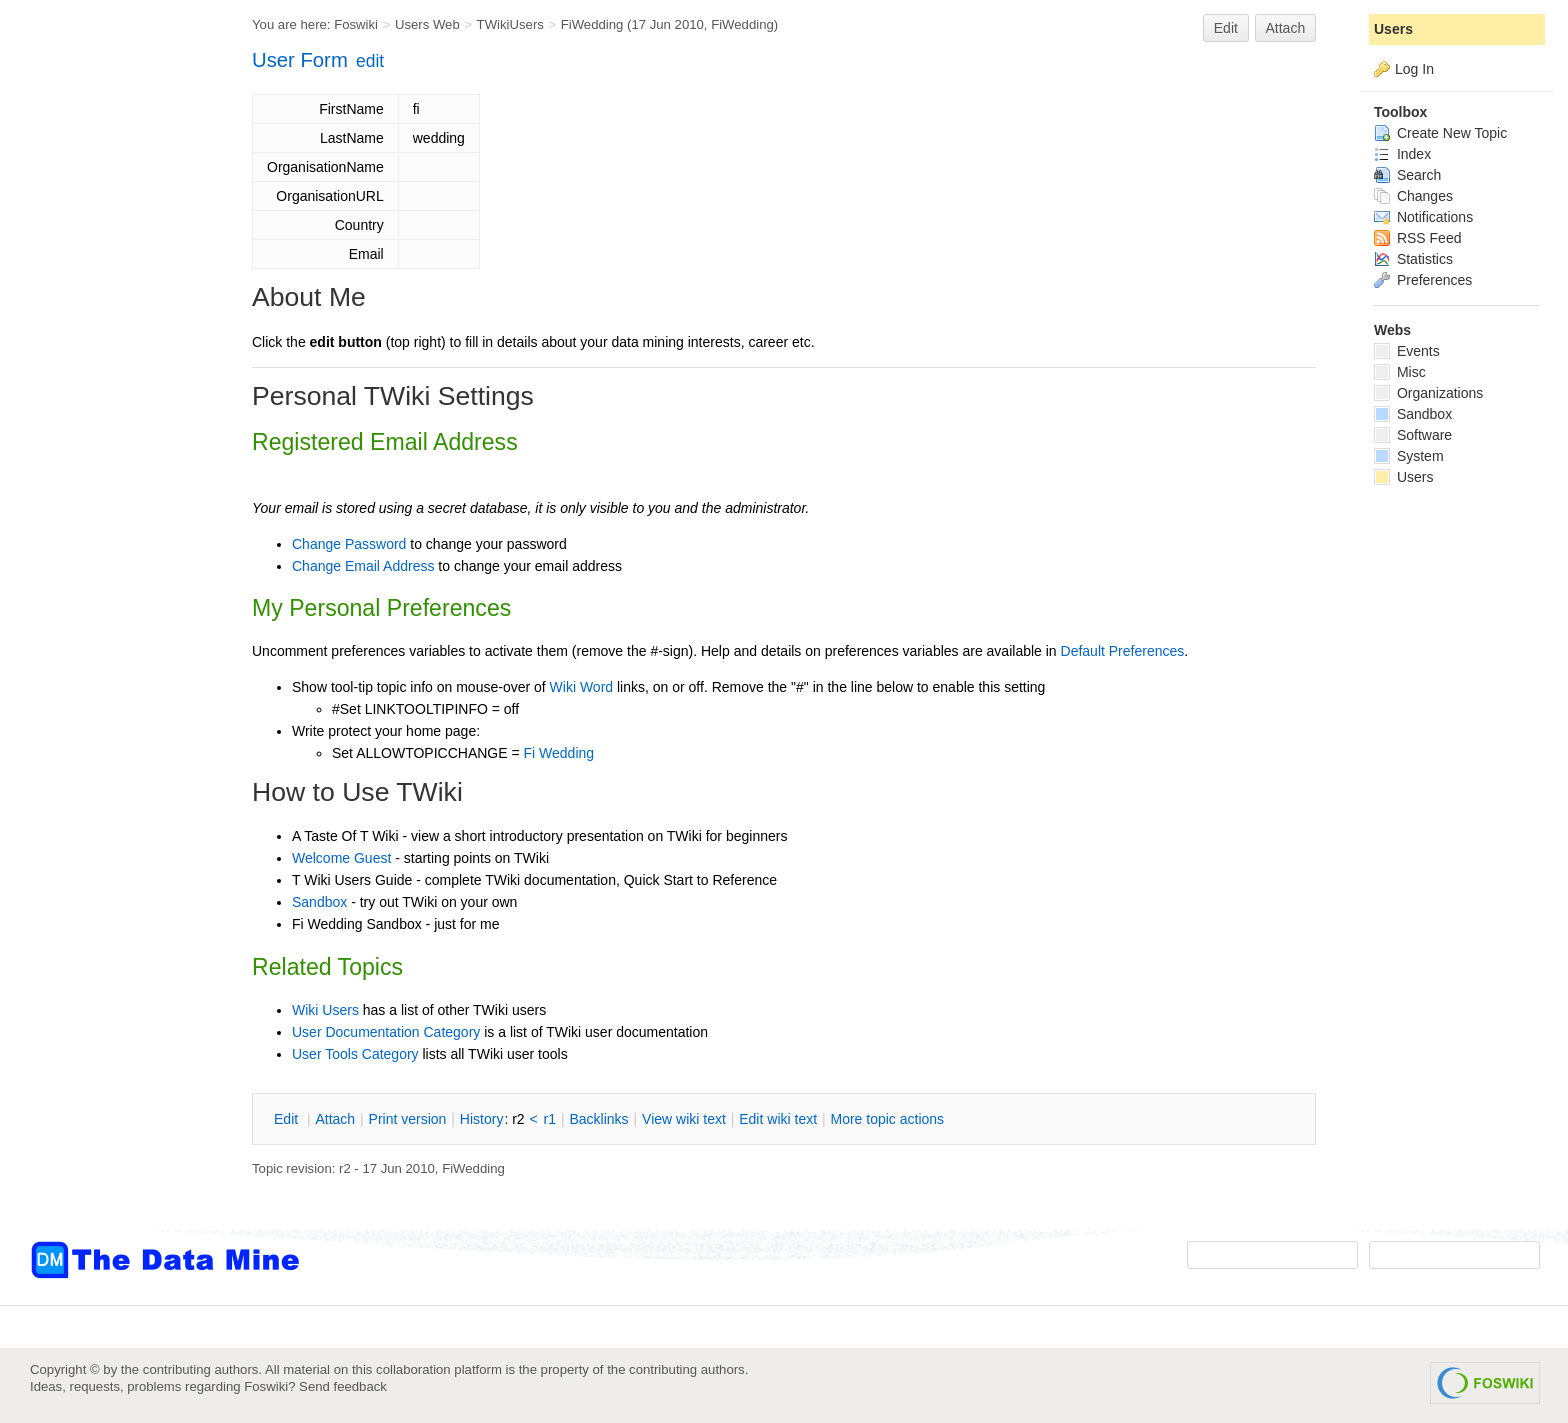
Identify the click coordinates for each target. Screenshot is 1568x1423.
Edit (1226, 28)
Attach (1286, 28)
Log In (1414, 69)
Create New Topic (1440, 133)
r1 (550, 1119)
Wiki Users (325, 1010)
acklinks (598, 1119)
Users (1393, 29)
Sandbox (319, 902)
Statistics (1413, 259)
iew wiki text (684, 1119)
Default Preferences (1123, 651)
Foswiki (356, 24)
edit (370, 61)
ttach (335, 1119)
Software (1413, 435)
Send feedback (343, 1386)
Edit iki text (778, 1119)
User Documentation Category (386, 1032)
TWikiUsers (510, 24)
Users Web (427, 24)
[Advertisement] (110, 403)
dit (288, 1119)
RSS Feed (1417, 238)
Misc (1400, 372)
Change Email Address (363, 566)
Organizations (1428, 393)
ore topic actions (887, 1119)
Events (1407, 351)
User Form (300, 60)
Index (1402, 154)
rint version (408, 1119)
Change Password (349, 544)
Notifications (1423, 217)
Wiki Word (582, 687)
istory (482, 1119)
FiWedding (592, 24)
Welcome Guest (341, 858)
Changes (1413, 196)
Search (1407, 175)
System (1409, 456)
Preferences (1423, 280)
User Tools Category (355, 1054)
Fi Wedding (559, 753)
